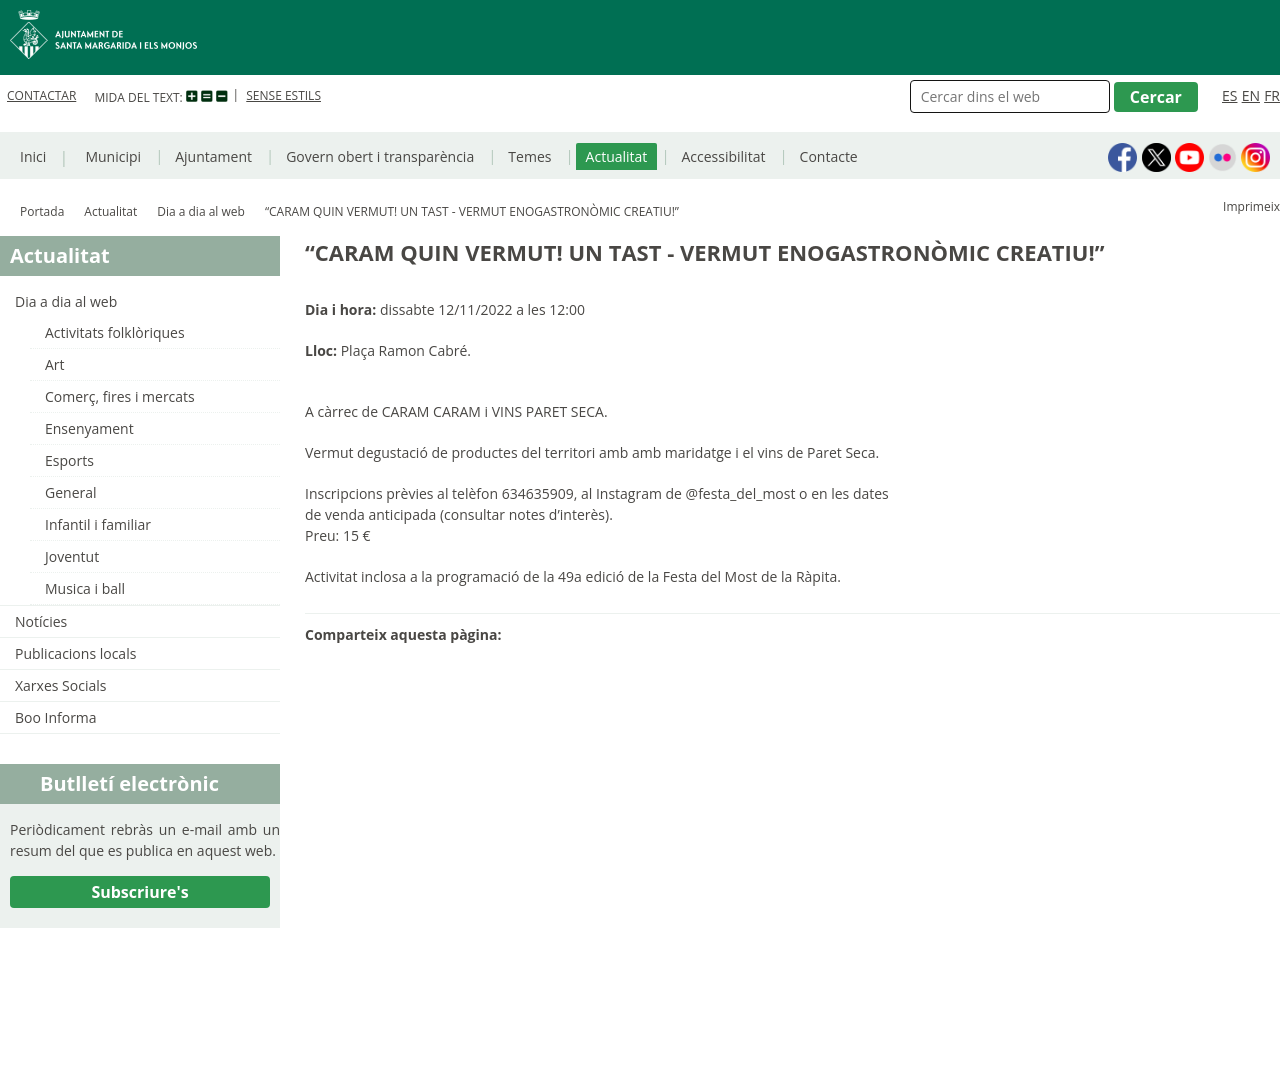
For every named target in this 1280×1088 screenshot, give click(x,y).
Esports (69, 460)
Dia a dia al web (201, 211)
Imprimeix (1251, 206)
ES (1229, 95)
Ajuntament (213, 156)
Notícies (41, 621)
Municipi (113, 156)
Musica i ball (85, 588)
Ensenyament (89, 428)
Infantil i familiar (98, 524)
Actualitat (617, 156)
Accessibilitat (723, 156)
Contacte (829, 156)
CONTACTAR (41, 95)
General (71, 492)
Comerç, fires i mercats (120, 396)
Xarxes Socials (60, 685)
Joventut (72, 556)
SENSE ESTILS (283, 95)
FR (1272, 95)
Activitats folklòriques (115, 332)
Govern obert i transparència (380, 156)
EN (1251, 95)
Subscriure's (139, 892)
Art (55, 364)
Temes (529, 156)
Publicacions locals (75, 653)
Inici (33, 156)
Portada (42, 211)
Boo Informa (56, 717)
